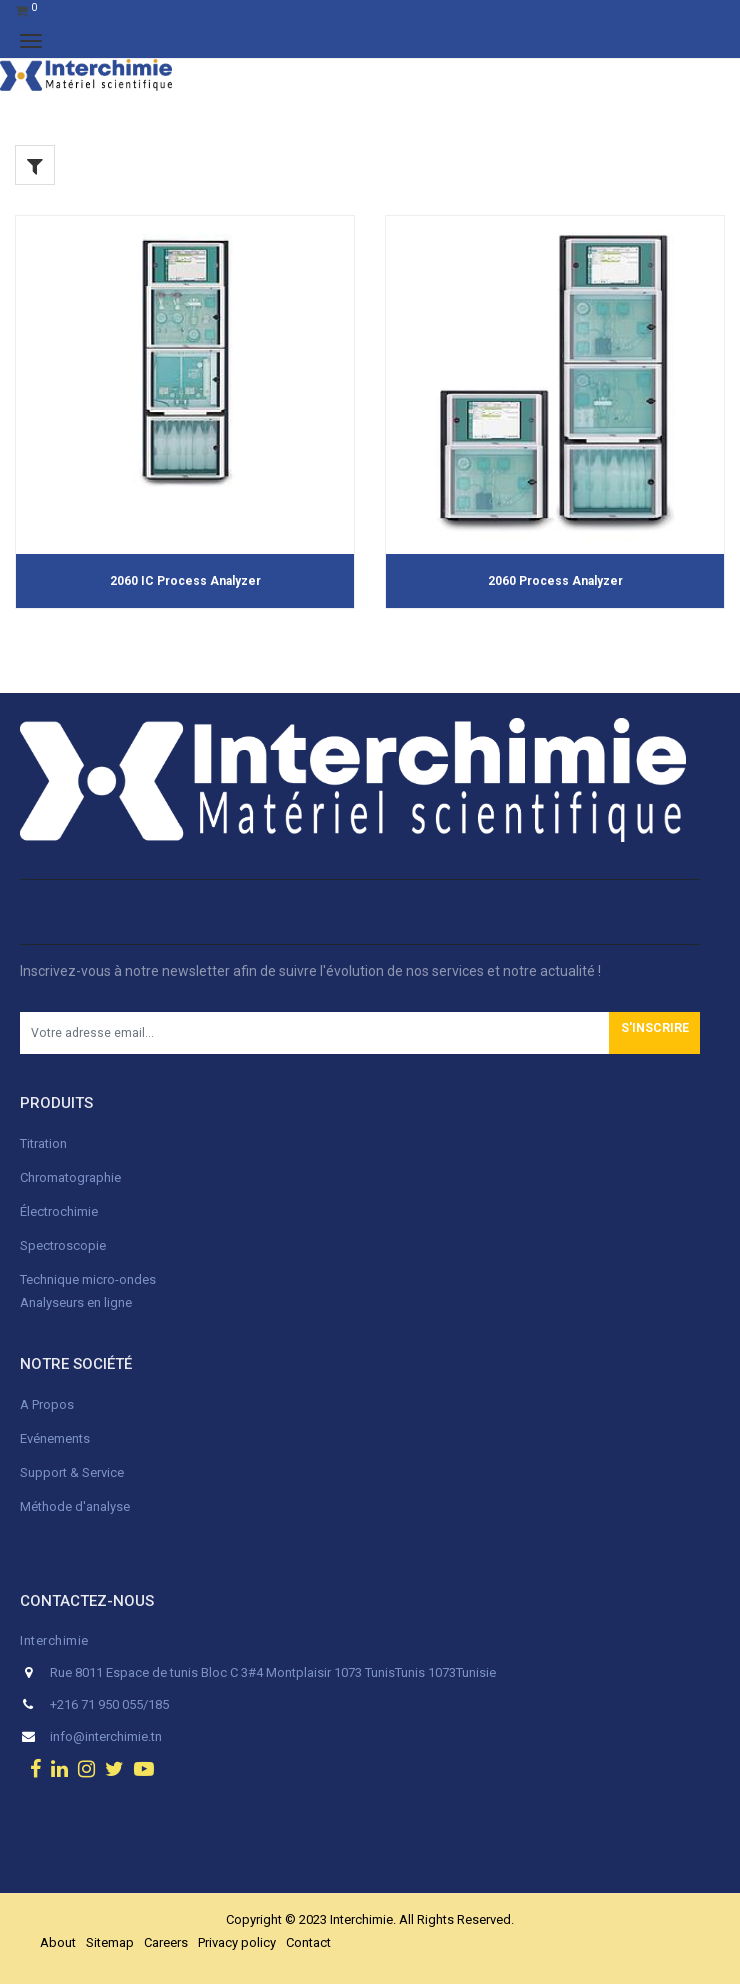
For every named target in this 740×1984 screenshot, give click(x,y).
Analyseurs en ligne (76, 1302)
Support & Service (72, 1472)
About (58, 1942)
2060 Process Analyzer (555, 581)
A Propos (48, 1404)
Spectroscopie (63, 1245)
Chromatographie (70, 1177)
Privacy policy (237, 1942)
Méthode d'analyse (75, 1506)
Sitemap (110, 1942)
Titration (43, 1143)
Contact (308, 1942)
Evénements (55, 1438)
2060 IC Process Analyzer (185, 581)
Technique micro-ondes (88, 1279)
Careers (166, 1942)
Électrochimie (59, 1211)
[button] (654, 1033)
